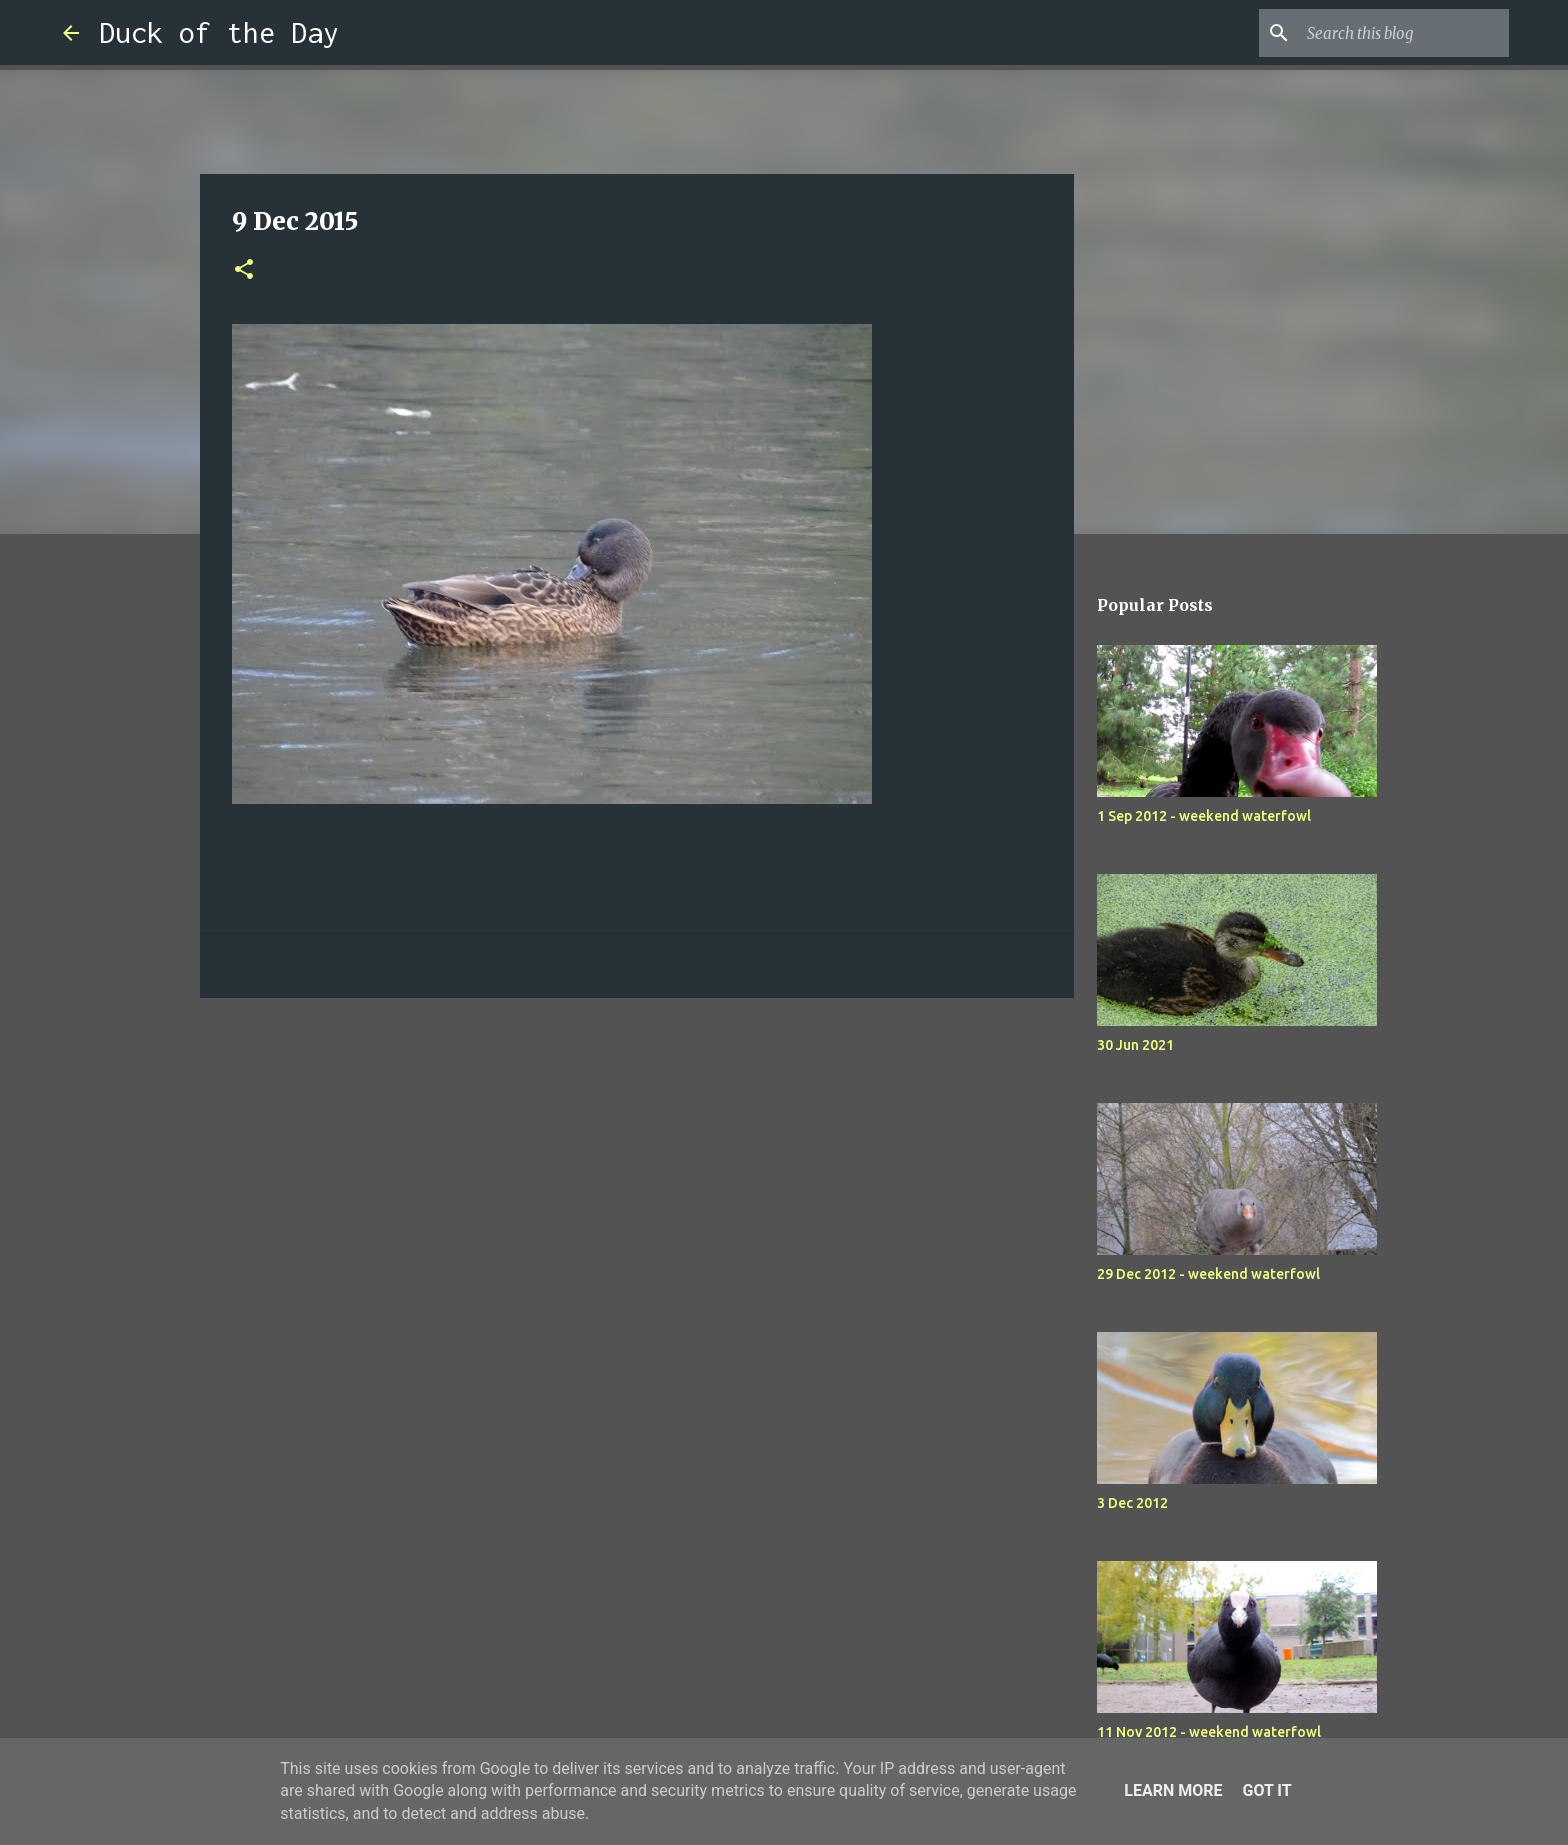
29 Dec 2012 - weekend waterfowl (1208, 1274)
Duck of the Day (219, 32)
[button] (244, 270)
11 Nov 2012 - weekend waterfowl (1209, 1732)
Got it (1266, 1790)
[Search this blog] (1404, 33)
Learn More (1173, 1790)
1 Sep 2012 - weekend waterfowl (1204, 816)
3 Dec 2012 (1132, 1503)
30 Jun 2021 (1135, 1045)
